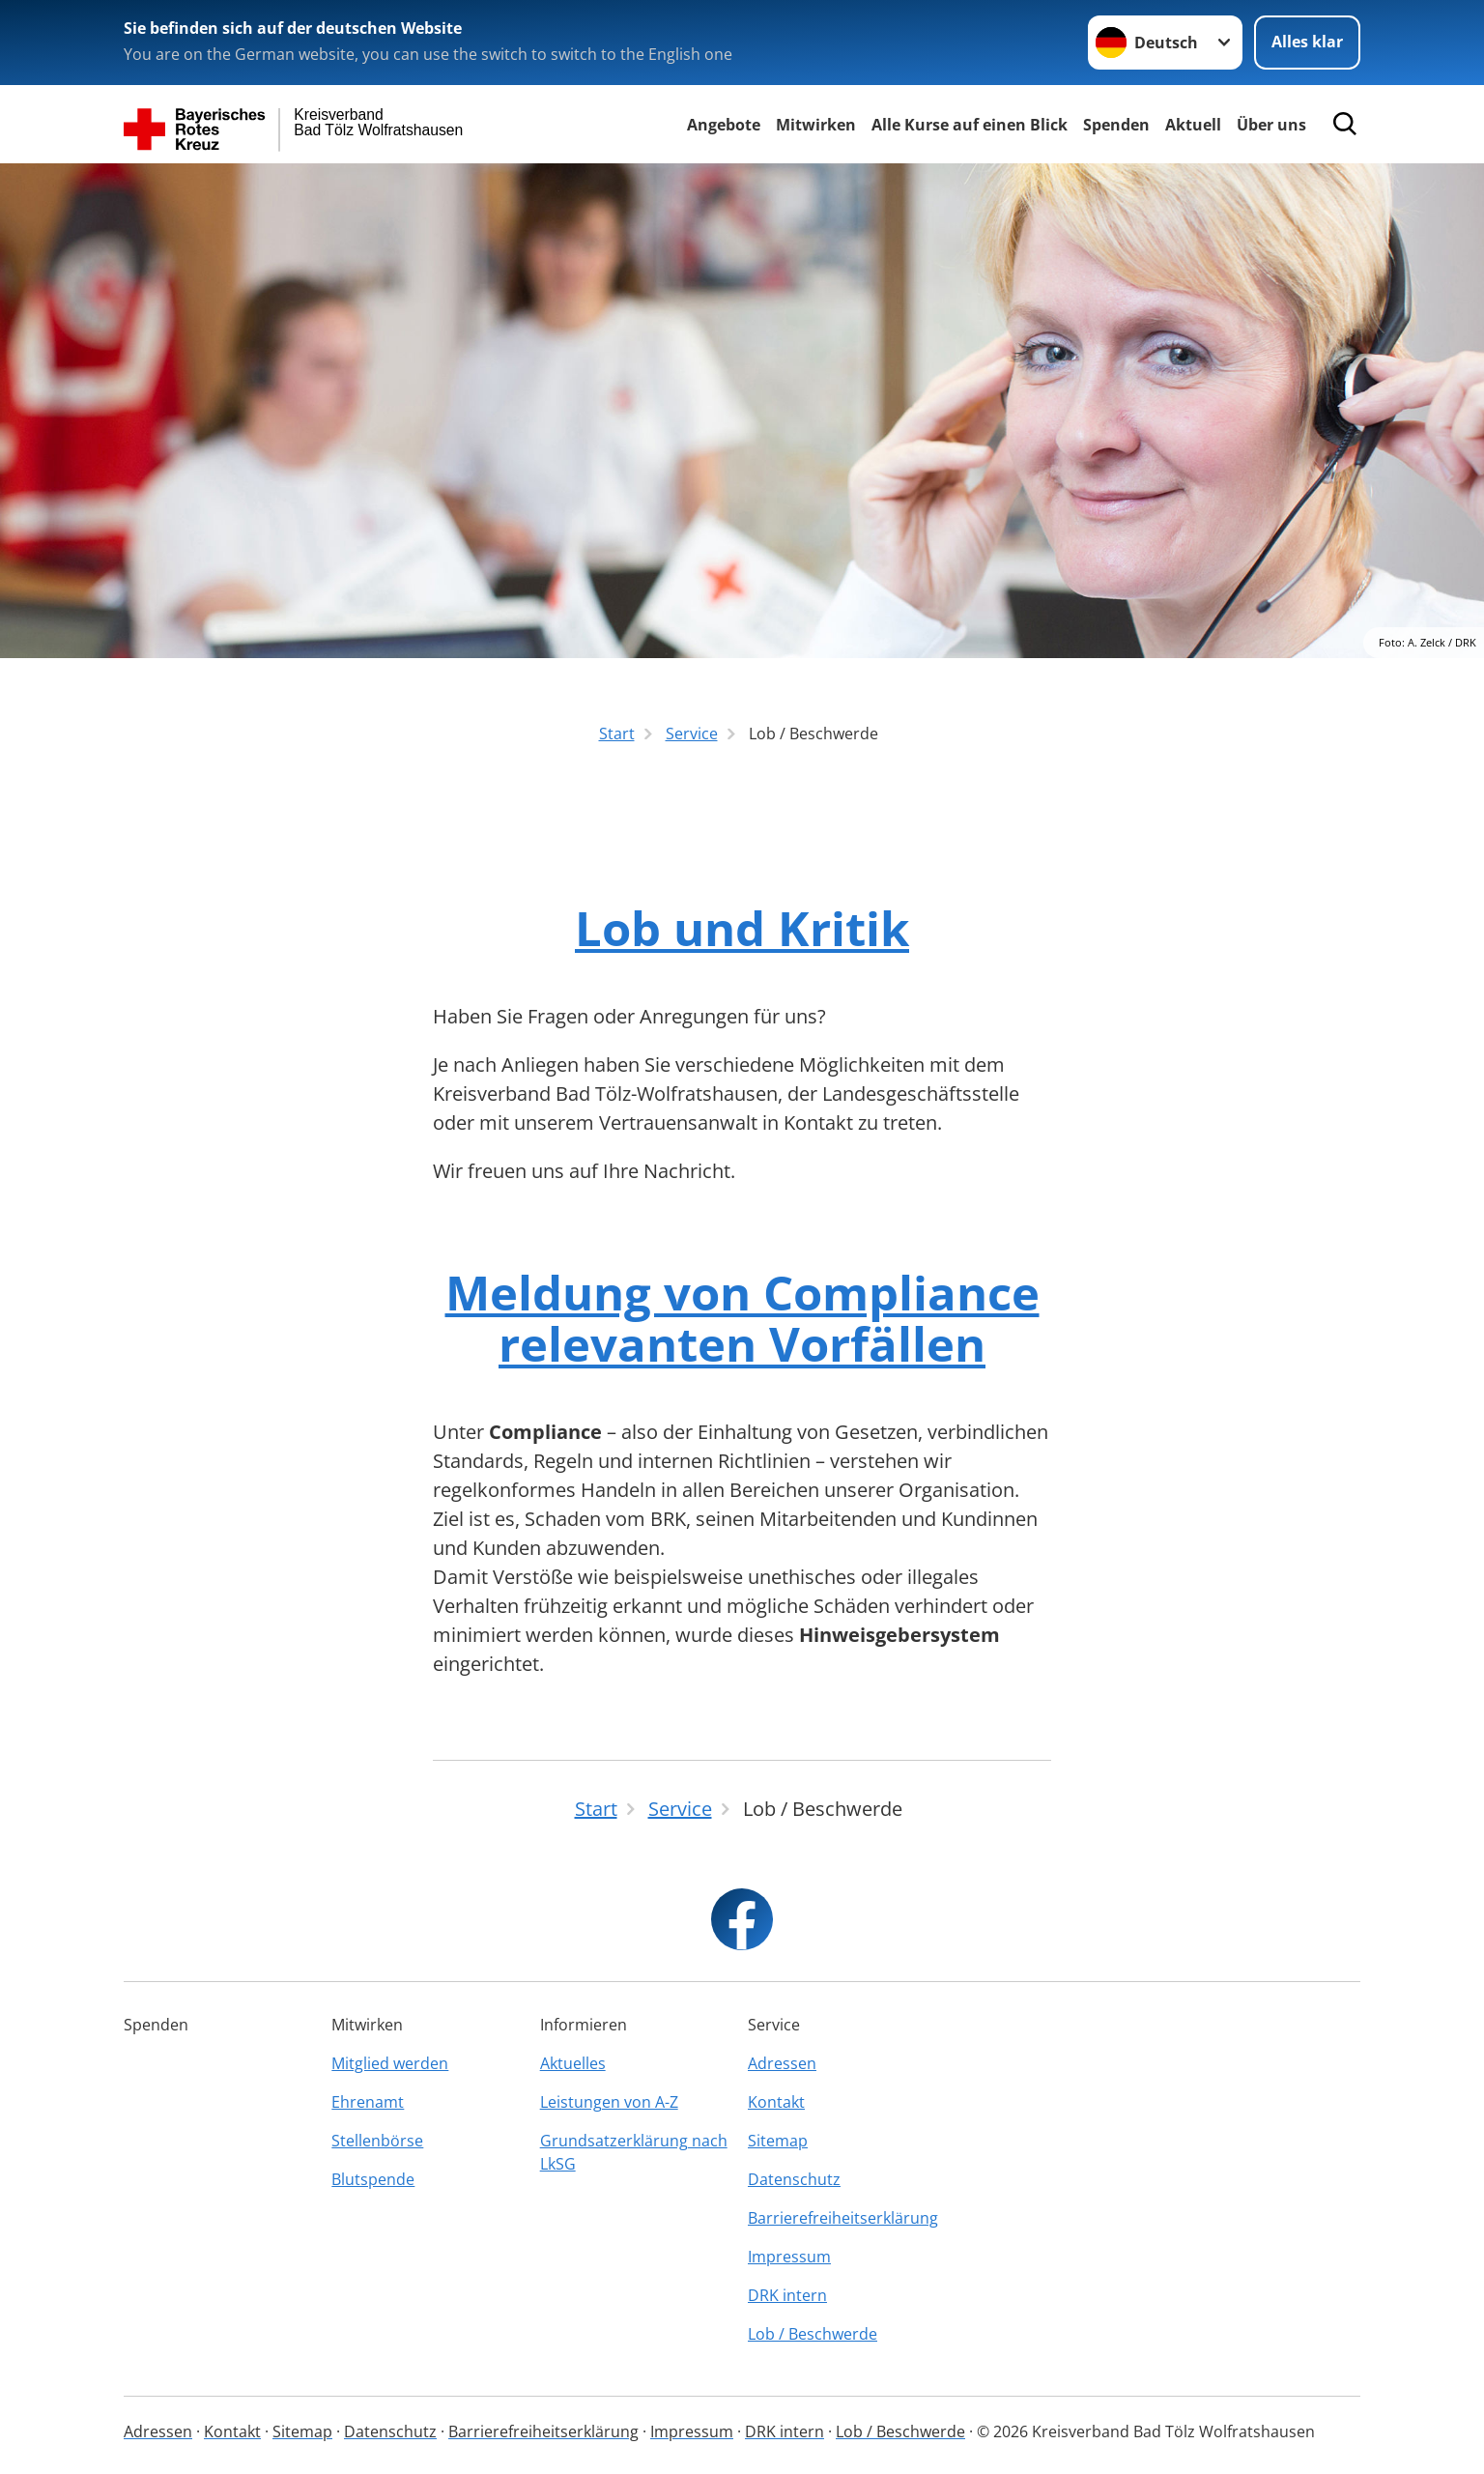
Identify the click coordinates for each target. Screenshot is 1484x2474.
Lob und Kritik (742, 928)
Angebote (723, 124)
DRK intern (787, 2295)
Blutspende (372, 2179)
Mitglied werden (389, 2063)
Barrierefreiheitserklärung (843, 2218)
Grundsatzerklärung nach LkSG (634, 2152)
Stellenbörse (377, 2140)
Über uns (1271, 124)
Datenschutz (794, 2179)
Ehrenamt (367, 2102)
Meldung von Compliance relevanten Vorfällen (742, 1318)
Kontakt (776, 2102)
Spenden (1116, 124)
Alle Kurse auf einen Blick (969, 124)
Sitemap (778, 2140)
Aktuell (1193, 124)
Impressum (789, 2256)
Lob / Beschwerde (812, 2334)
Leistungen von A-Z (609, 2102)
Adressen (782, 2063)
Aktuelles (573, 2063)
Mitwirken (816, 124)
